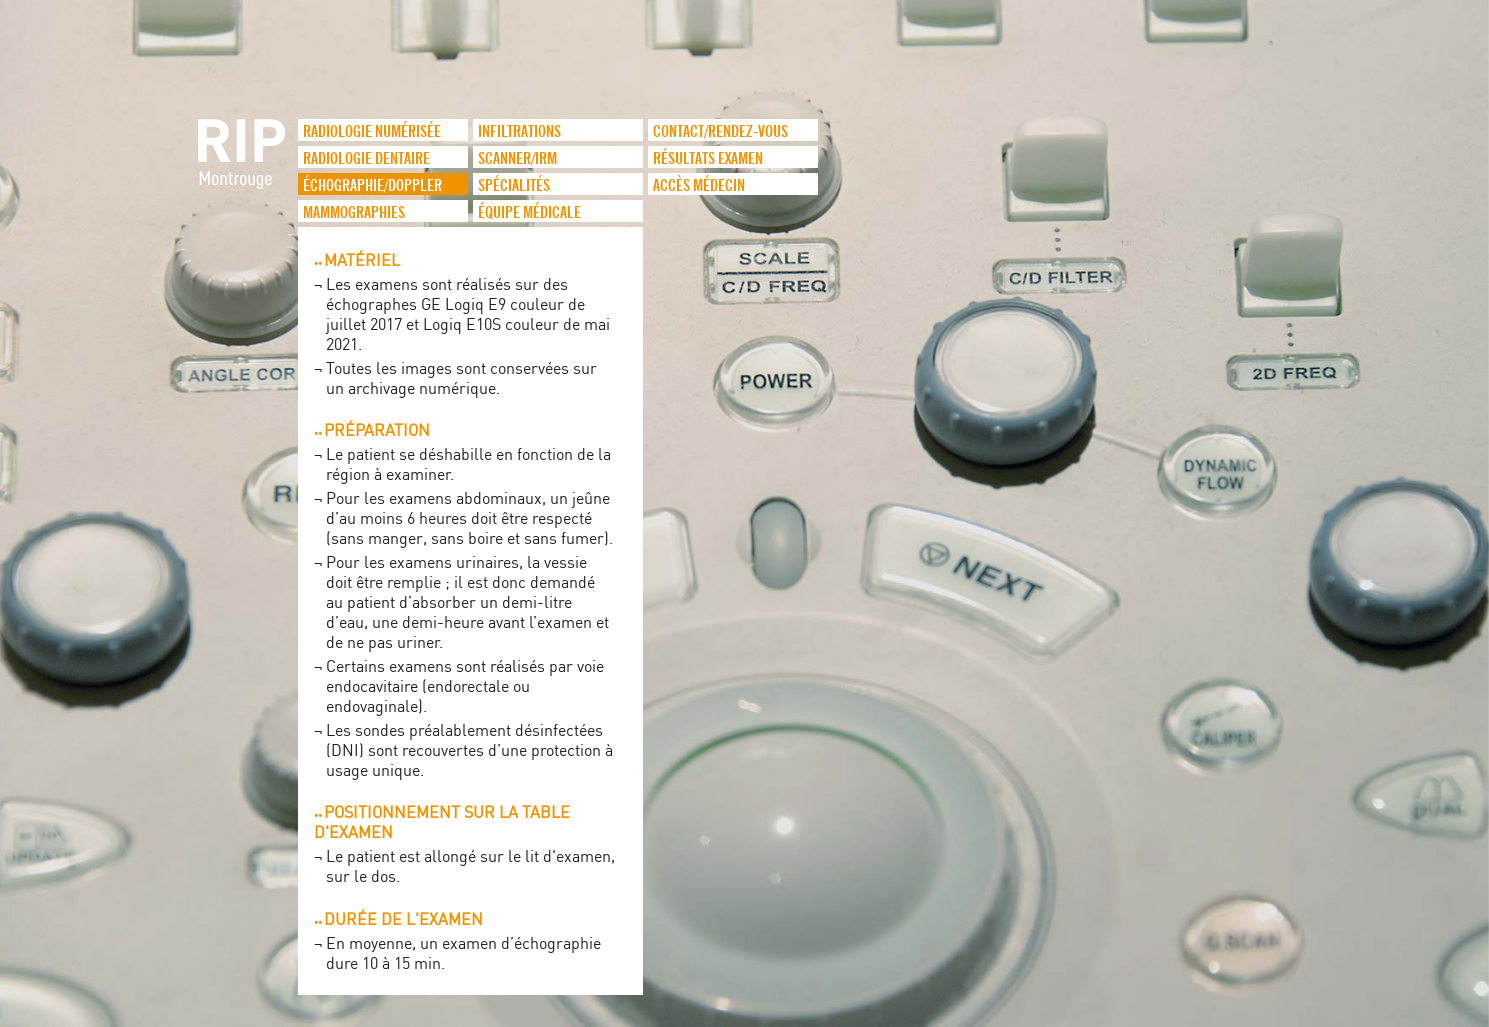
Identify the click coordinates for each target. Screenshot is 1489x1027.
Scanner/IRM (517, 159)
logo (243, 164)
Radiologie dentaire (366, 159)
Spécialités (514, 186)
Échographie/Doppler (372, 186)
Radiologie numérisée (372, 132)
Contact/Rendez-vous (720, 132)
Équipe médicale (529, 213)
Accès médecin (699, 186)
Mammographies (354, 213)
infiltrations (519, 132)
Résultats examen (708, 159)
